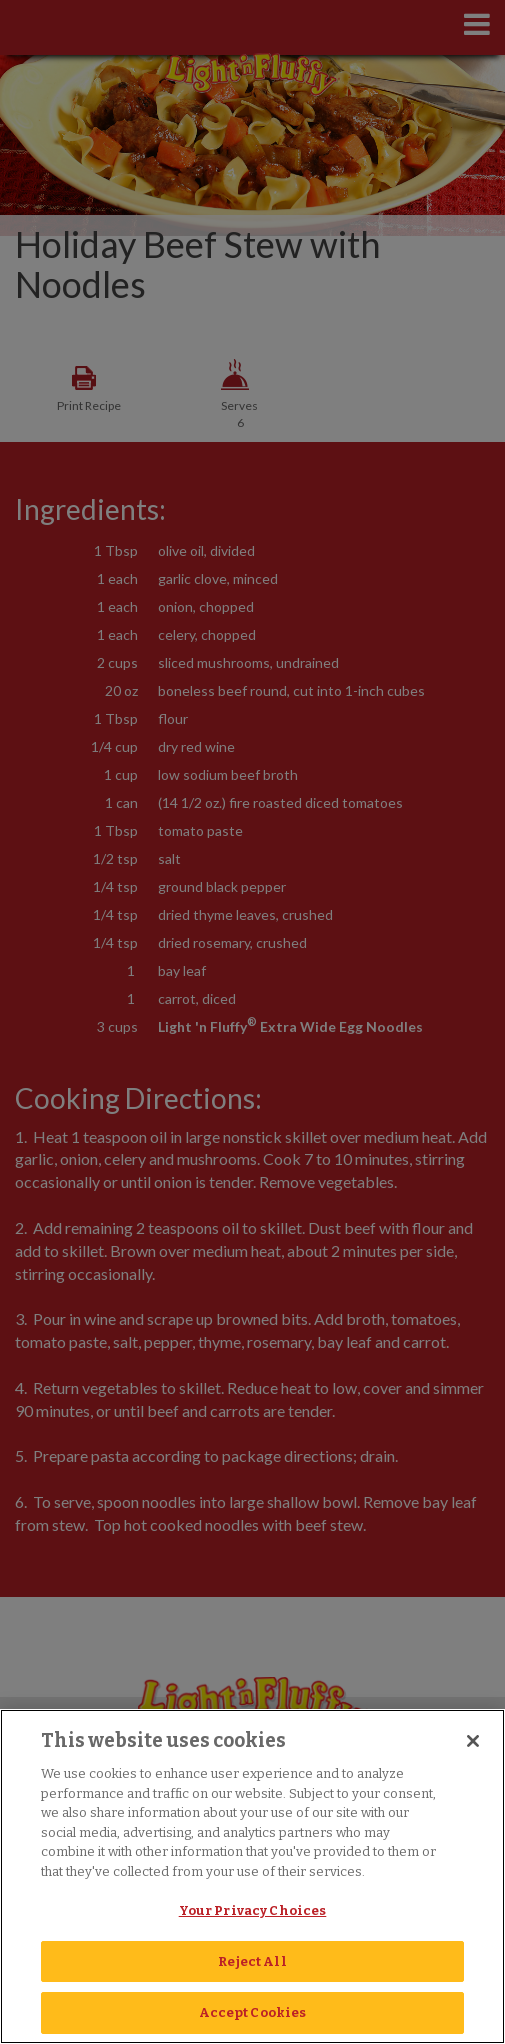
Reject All (252, 1961)
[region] (252, 1876)
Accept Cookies (253, 2012)
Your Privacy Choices (253, 1910)
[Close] (473, 1741)
